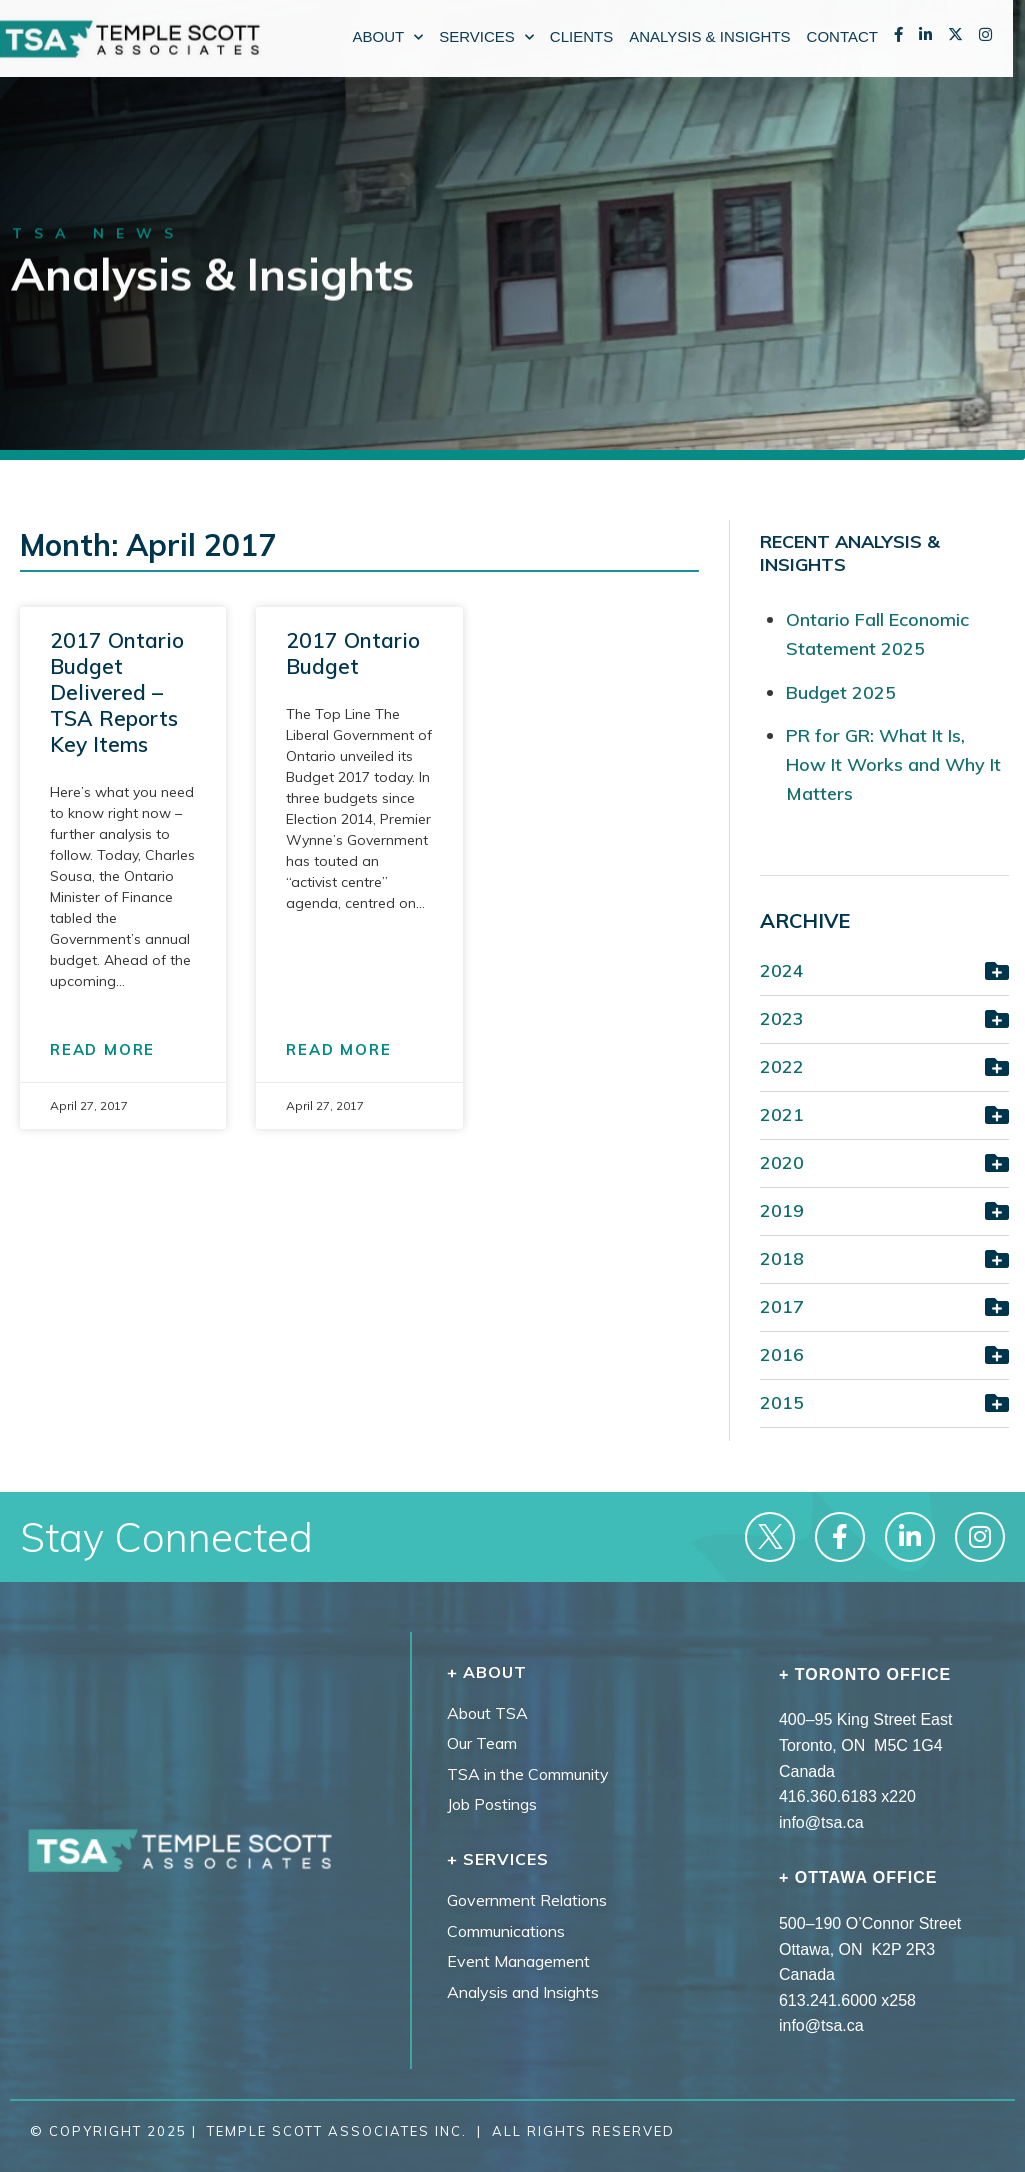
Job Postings (492, 1804)
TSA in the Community (528, 1774)
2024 (782, 970)
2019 (782, 1210)
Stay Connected (145, 1539)
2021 (782, 1114)
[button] (884, 973)
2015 (782, 1402)
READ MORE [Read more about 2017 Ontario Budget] (338, 1049)
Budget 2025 (841, 692)
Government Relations (527, 1900)
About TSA (487, 1713)
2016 (782, 1354)
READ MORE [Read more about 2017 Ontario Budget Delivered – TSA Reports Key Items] (102, 1049)
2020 (782, 1162)
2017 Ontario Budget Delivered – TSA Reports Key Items (117, 692)
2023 (782, 1018)
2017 (782, 1306)
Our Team (482, 1743)
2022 (782, 1066)
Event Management (518, 1961)
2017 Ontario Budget (353, 653)
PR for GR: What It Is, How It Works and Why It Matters (893, 764)
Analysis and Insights (523, 1992)
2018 (782, 1258)
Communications (506, 1931)
